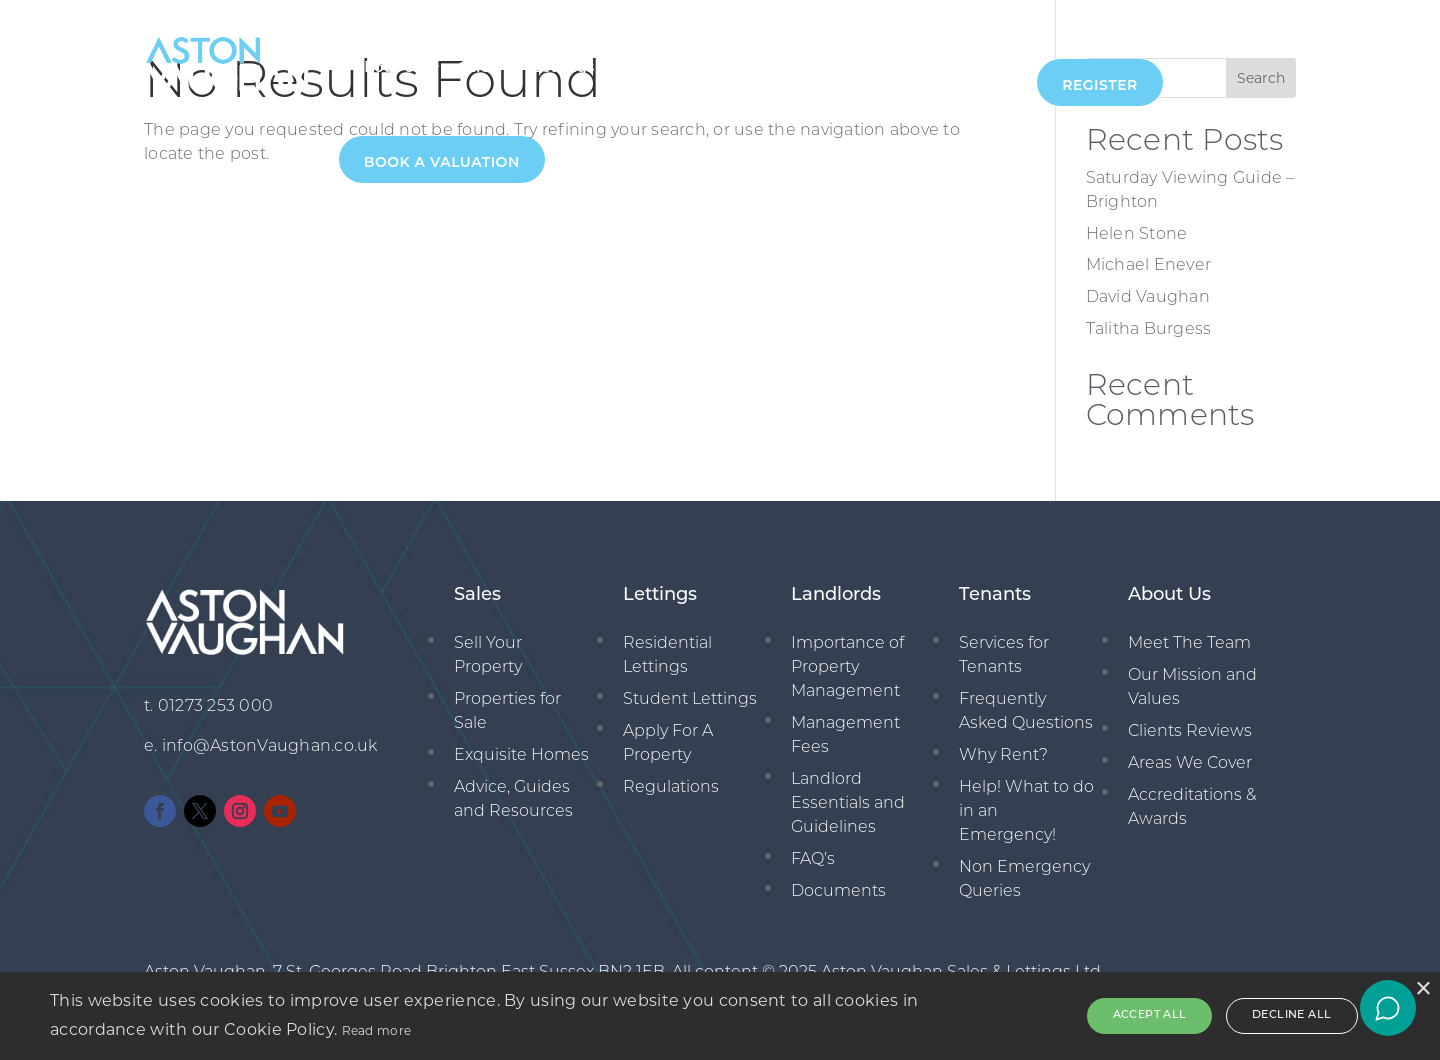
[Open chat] (1388, 1008)
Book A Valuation (442, 162)
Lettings (563, 67)
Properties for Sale (507, 712)
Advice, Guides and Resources (513, 800)
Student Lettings (690, 700)
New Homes (811, 67)
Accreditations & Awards (1192, 808)
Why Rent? (1003, 756)
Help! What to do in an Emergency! (1026, 812)
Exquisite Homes (521, 756)
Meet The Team (1189, 644)
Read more (377, 1030)
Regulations (671, 788)
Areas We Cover (1190, 764)
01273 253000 (966, 67)
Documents (838, 892)
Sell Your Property (488, 656)
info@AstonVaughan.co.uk (270, 747)
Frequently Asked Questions (1026, 712)
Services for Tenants (1004, 656)
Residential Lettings (667, 656)
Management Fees (845, 736)
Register (1100, 85)
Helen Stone (1137, 235)
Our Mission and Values (1192, 688)
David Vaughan (1148, 298)
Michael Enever (1149, 266)
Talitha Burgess (1149, 330)
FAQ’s (813, 860)
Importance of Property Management (847, 668)
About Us (388, 67)
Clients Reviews (1190, 732)
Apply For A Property (668, 744)
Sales (478, 67)
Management (680, 67)
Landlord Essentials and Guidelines (848, 804)
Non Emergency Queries (1024, 880)
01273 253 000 (215, 707)
